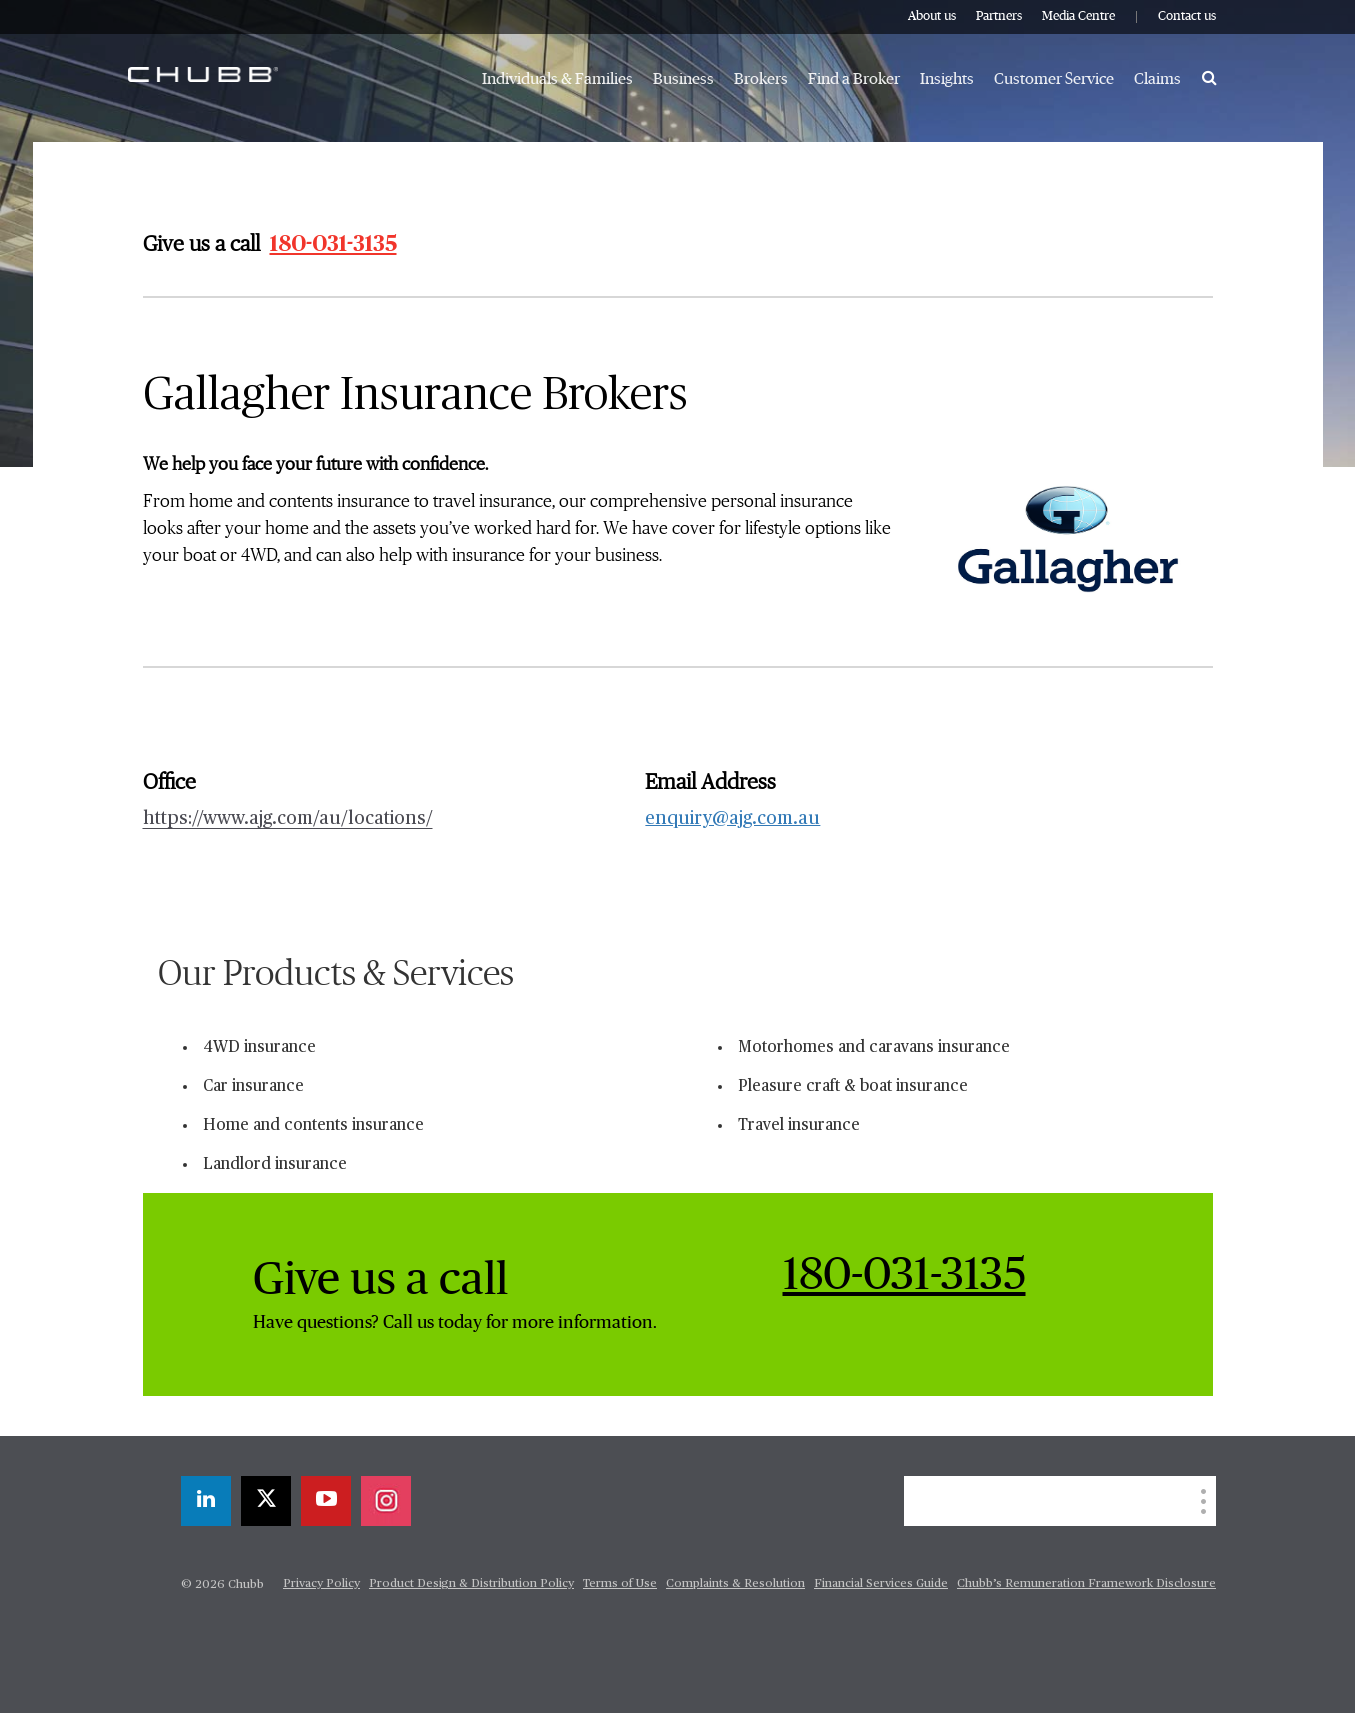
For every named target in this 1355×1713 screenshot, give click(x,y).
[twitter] (266, 1501)
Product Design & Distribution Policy (471, 1584)
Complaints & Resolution (735, 1584)
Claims (1157, 79)
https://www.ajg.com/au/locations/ (288, 819)
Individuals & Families (557, 79)
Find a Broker (854, 79)
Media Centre (1078, 16)
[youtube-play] (326, 1501)
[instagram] (386, 1501)
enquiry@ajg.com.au (732, 819)
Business (683, 79)
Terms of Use (620, 1584)
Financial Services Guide (881, 1584)
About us (932, 16)
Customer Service (1054, 79)
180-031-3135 (333, 244)
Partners (999, 16)
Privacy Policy (321, 1584)
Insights (947, 79)
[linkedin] (206, 1501)
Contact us (1187, 16)
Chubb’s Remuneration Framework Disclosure (1086, 1584)
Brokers (761, 79)
